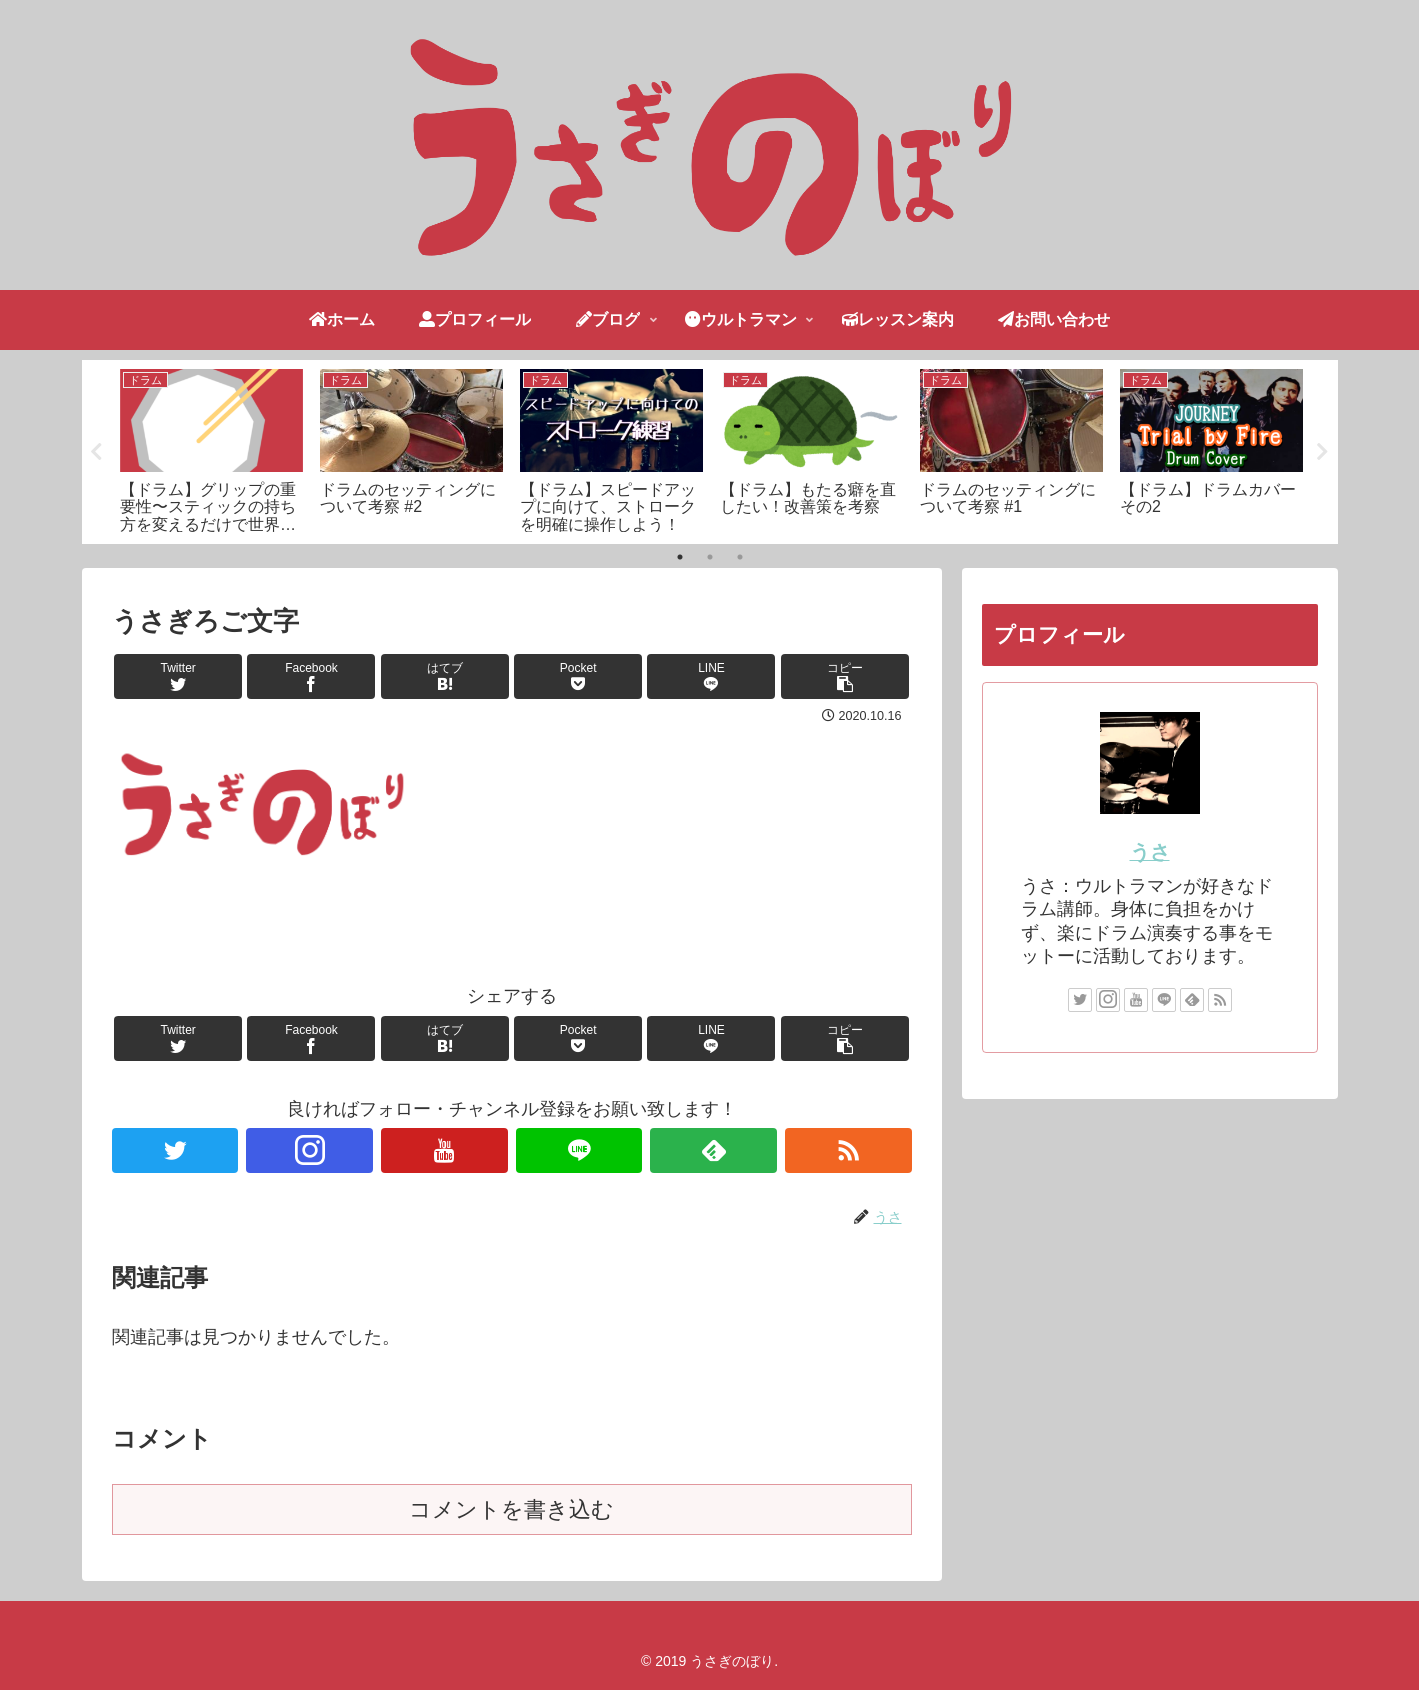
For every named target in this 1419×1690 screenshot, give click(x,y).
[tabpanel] (212, 448)
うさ (1150, 852)
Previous (97, 452)
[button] (845, 676)
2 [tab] (710, 557)
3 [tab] (740, 557)
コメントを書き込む (511, 1509)
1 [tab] (680, 557)
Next (1323, 452)
